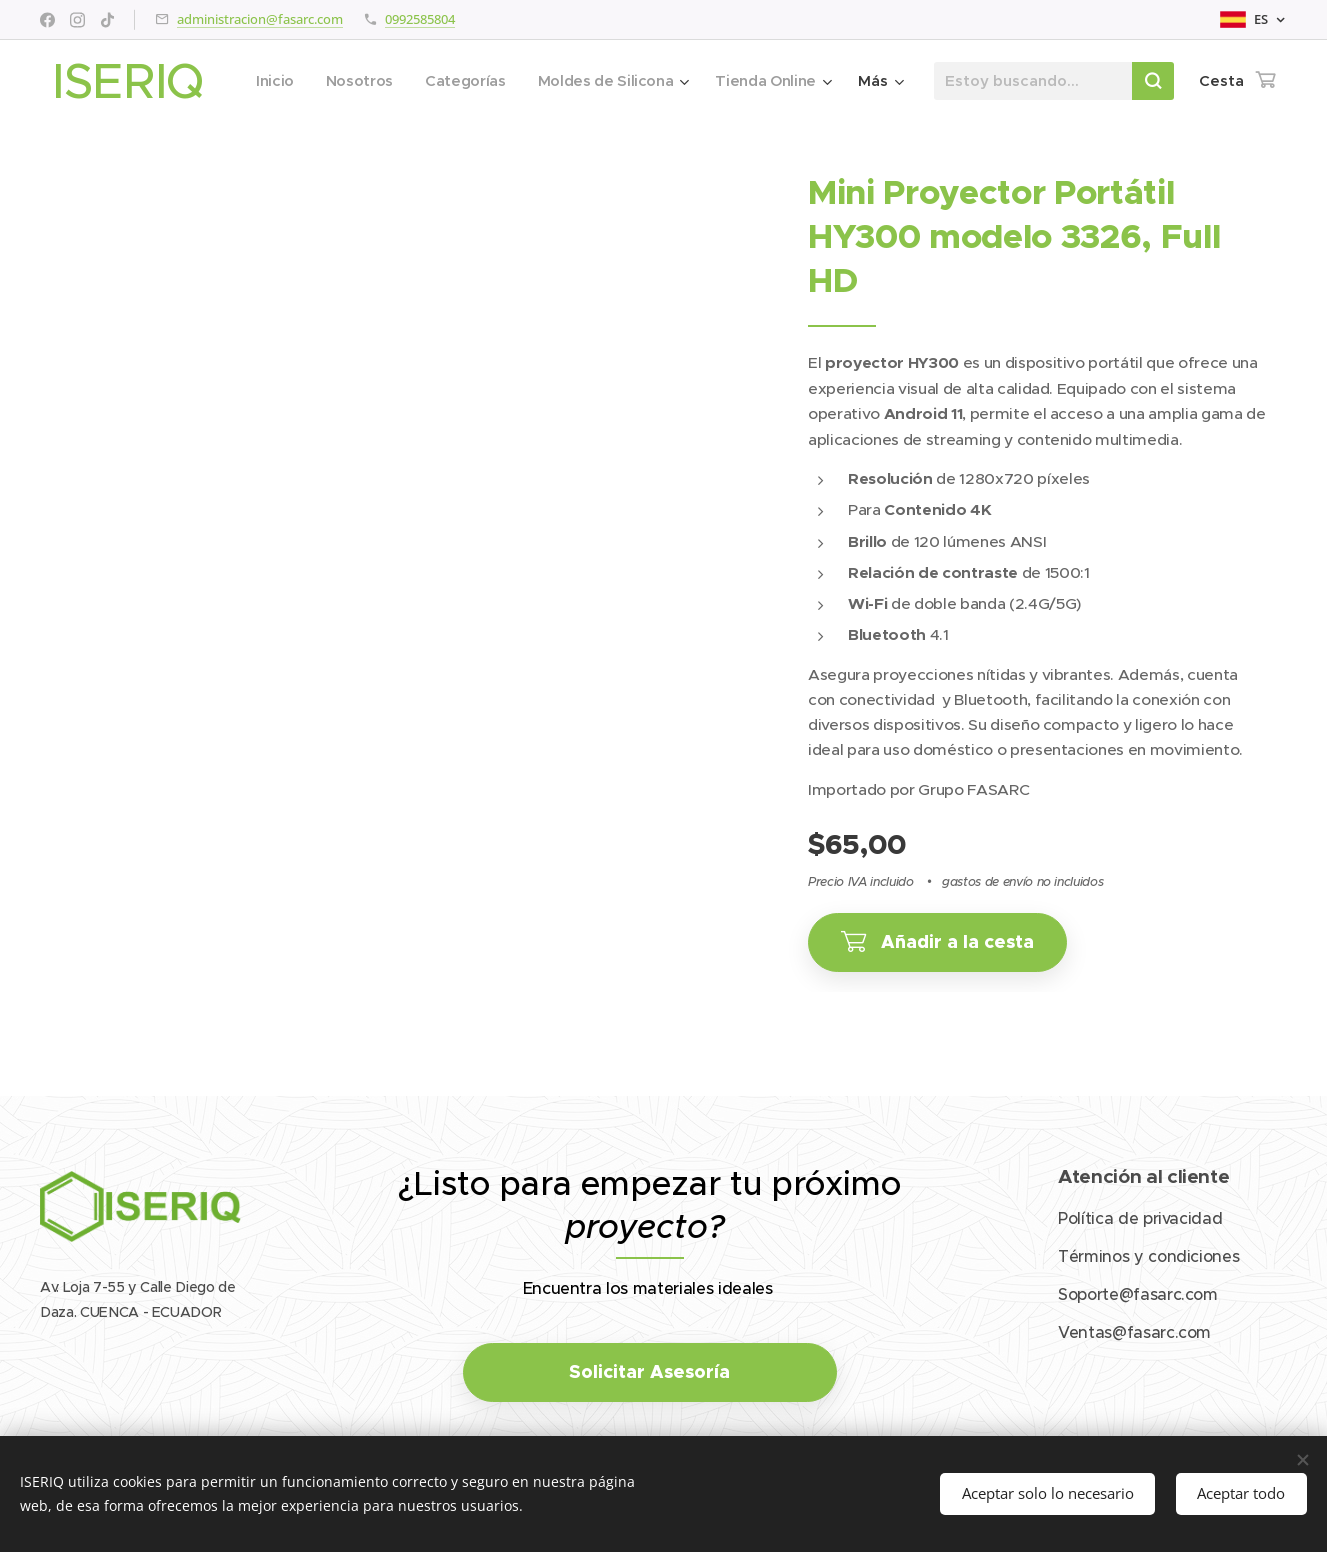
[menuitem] (409, 81)
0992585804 (420, 19)
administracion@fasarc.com (260, 19)
